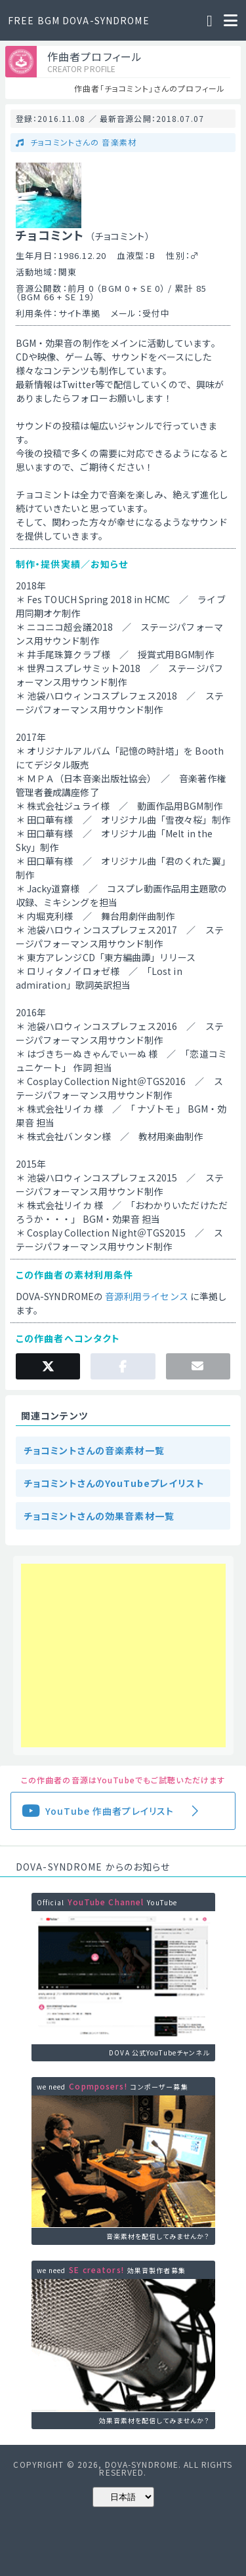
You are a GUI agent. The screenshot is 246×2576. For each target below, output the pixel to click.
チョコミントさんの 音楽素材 (82, 142)
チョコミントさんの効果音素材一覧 (99, 1515)
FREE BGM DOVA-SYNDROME (79, 20)
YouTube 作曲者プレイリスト (109, 1810)
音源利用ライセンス (146, 1296)
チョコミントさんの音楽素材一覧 (94, 1450)
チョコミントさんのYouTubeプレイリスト (114, 1483)
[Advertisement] (123, 1655)
